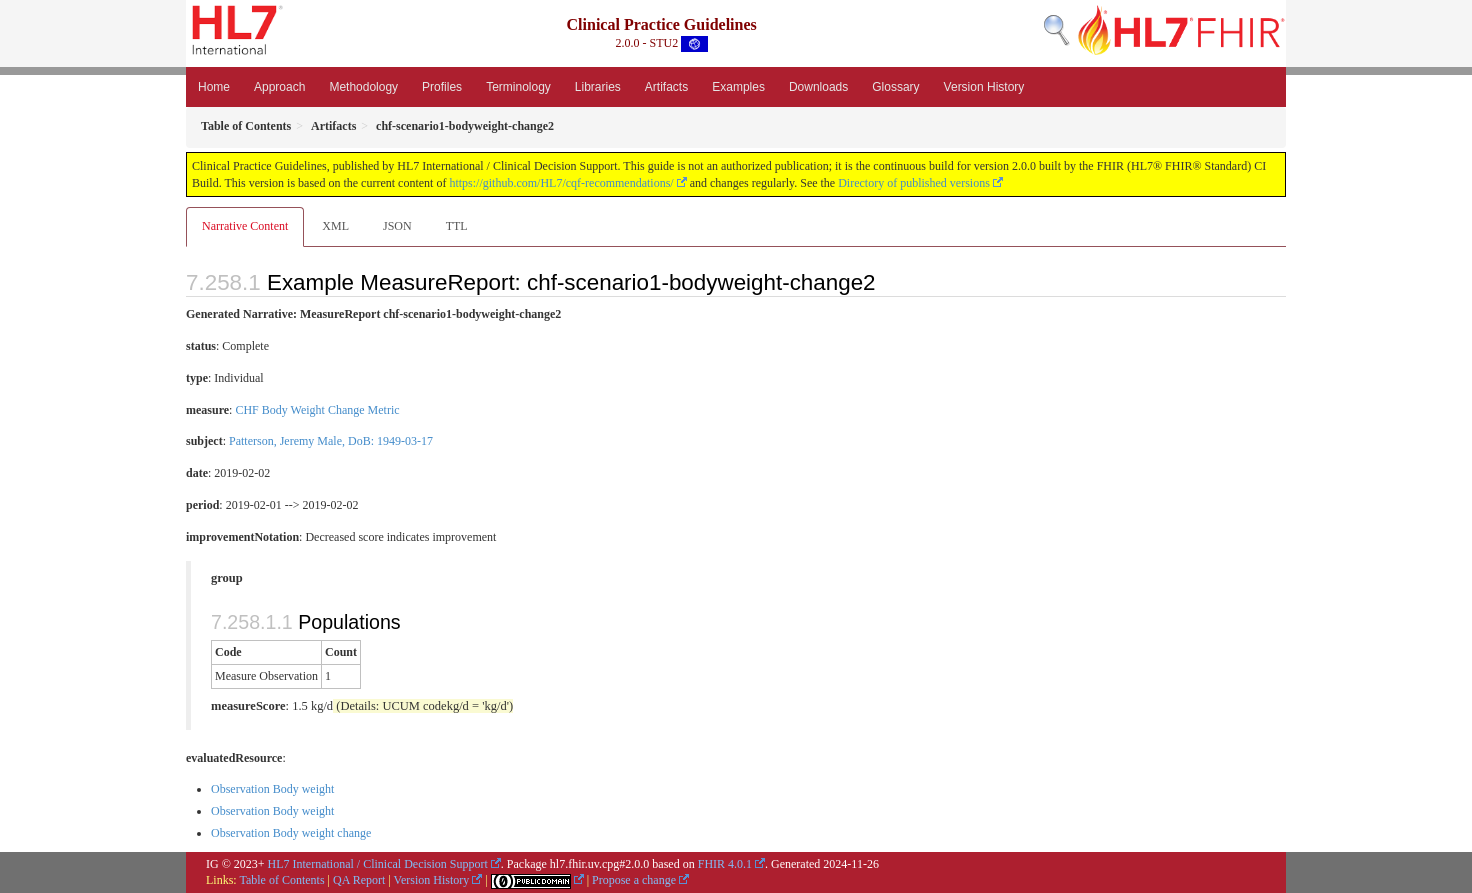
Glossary (895, 87)
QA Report (359, 880)
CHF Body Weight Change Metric (317, 410)
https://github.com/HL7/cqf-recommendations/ (561, 183)
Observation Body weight (272, 789)
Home (214, 87)
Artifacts (666, 87)
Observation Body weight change (291, 833)
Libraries (598, 87)
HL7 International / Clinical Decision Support (378, 864)
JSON (397, 226)
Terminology (518, 87)
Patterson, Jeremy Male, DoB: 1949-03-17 (331, 441)
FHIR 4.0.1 (725, 864)
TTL (457, 226)
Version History (984, 87)
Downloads (818, 87)
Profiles (442, 87)
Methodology (363, 87)
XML (335, 226)
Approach (279, 87)
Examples (738, 87)
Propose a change (634, 880)
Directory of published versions (914, 183)
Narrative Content (245, 226)
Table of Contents (281, 880)
